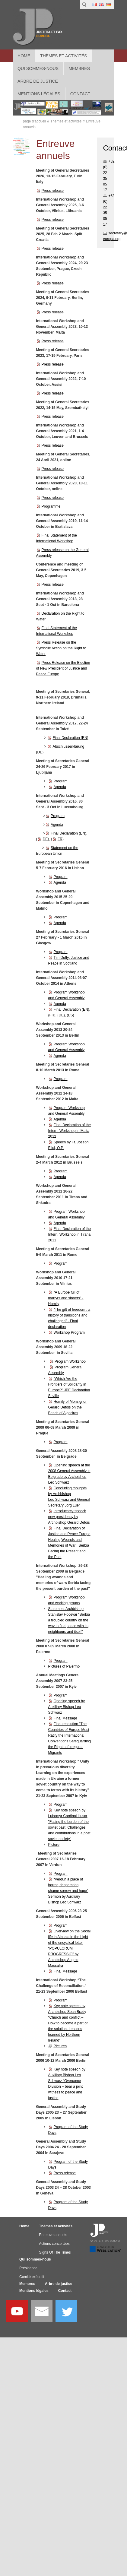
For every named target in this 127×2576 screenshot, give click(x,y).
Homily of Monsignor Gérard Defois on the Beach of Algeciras (67, 1407)
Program (61, 781)
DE (45, 839)
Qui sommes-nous (35, 2259)
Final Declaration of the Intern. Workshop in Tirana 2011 (69, 1234)
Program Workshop (70, 1361)
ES (70, 1015)
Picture (53, 1844)
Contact (65, 2291)
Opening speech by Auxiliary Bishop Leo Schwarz (66, 1707)
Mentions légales (34, 2291)
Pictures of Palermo (64, 1666)
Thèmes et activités (63, 55)
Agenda (60, 787)
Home (23, 55)
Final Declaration (67, 1009)
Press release (53, 191)
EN (85, 1009)
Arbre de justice (58, 2284)
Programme (51, 506)
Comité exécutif (31, 2277)
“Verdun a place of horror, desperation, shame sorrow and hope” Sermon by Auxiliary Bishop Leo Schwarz (68, 1890)
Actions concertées (54, 2244)
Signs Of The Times (55, 2252)
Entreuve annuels (53, 2235)
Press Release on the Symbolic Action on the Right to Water (61, 648)
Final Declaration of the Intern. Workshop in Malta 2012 (69, 1131)
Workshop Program (69, 1332)
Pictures (60, 2046)
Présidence (28, 2268)
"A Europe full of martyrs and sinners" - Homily (66, 1298)
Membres (27, 2284)
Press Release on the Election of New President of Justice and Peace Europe (63, 668)
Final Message (65, 1718)
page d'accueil (34, 121)
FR (60, 839)
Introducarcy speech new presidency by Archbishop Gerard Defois (69, 1517)
